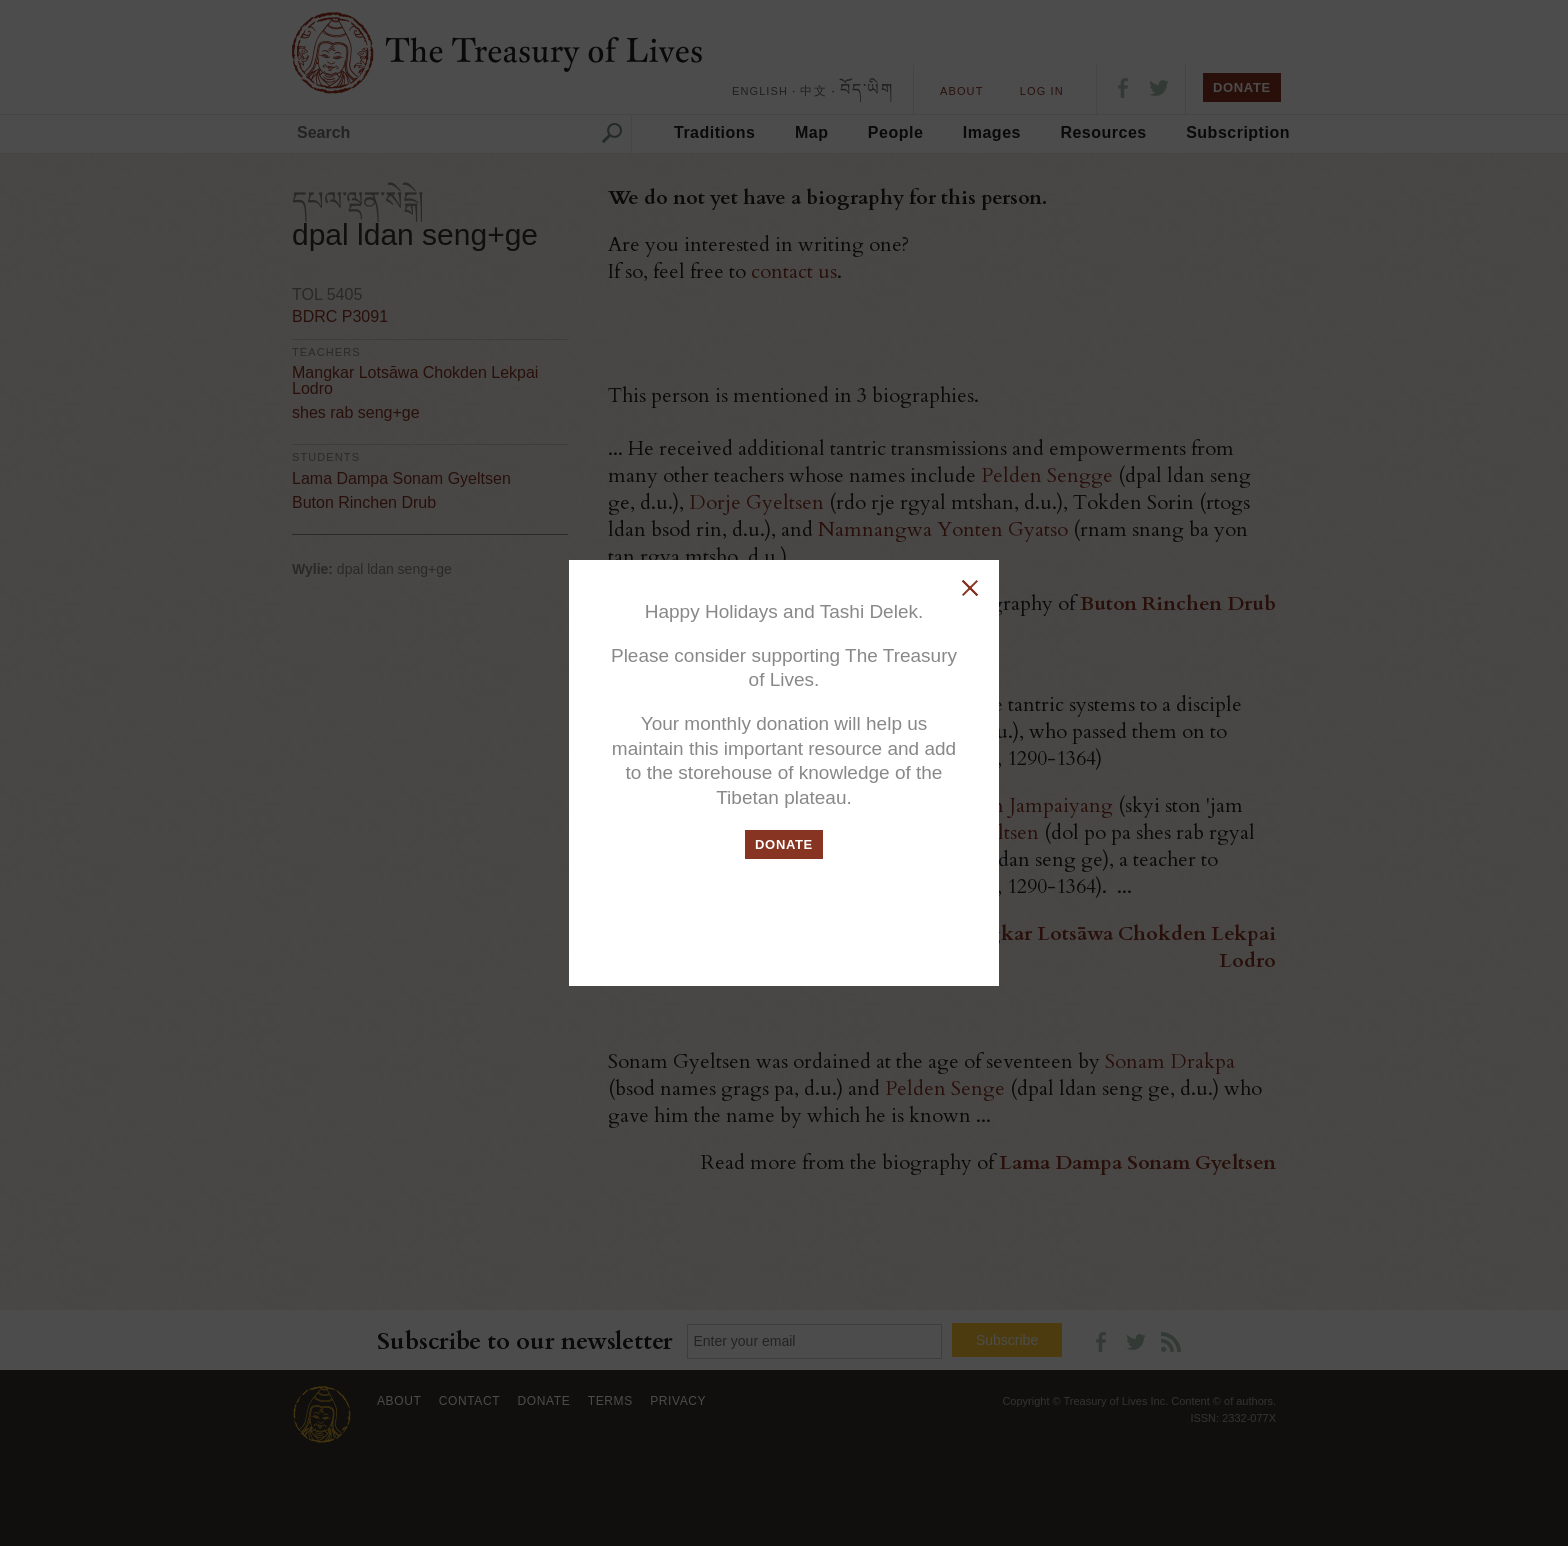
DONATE (784, 844)
